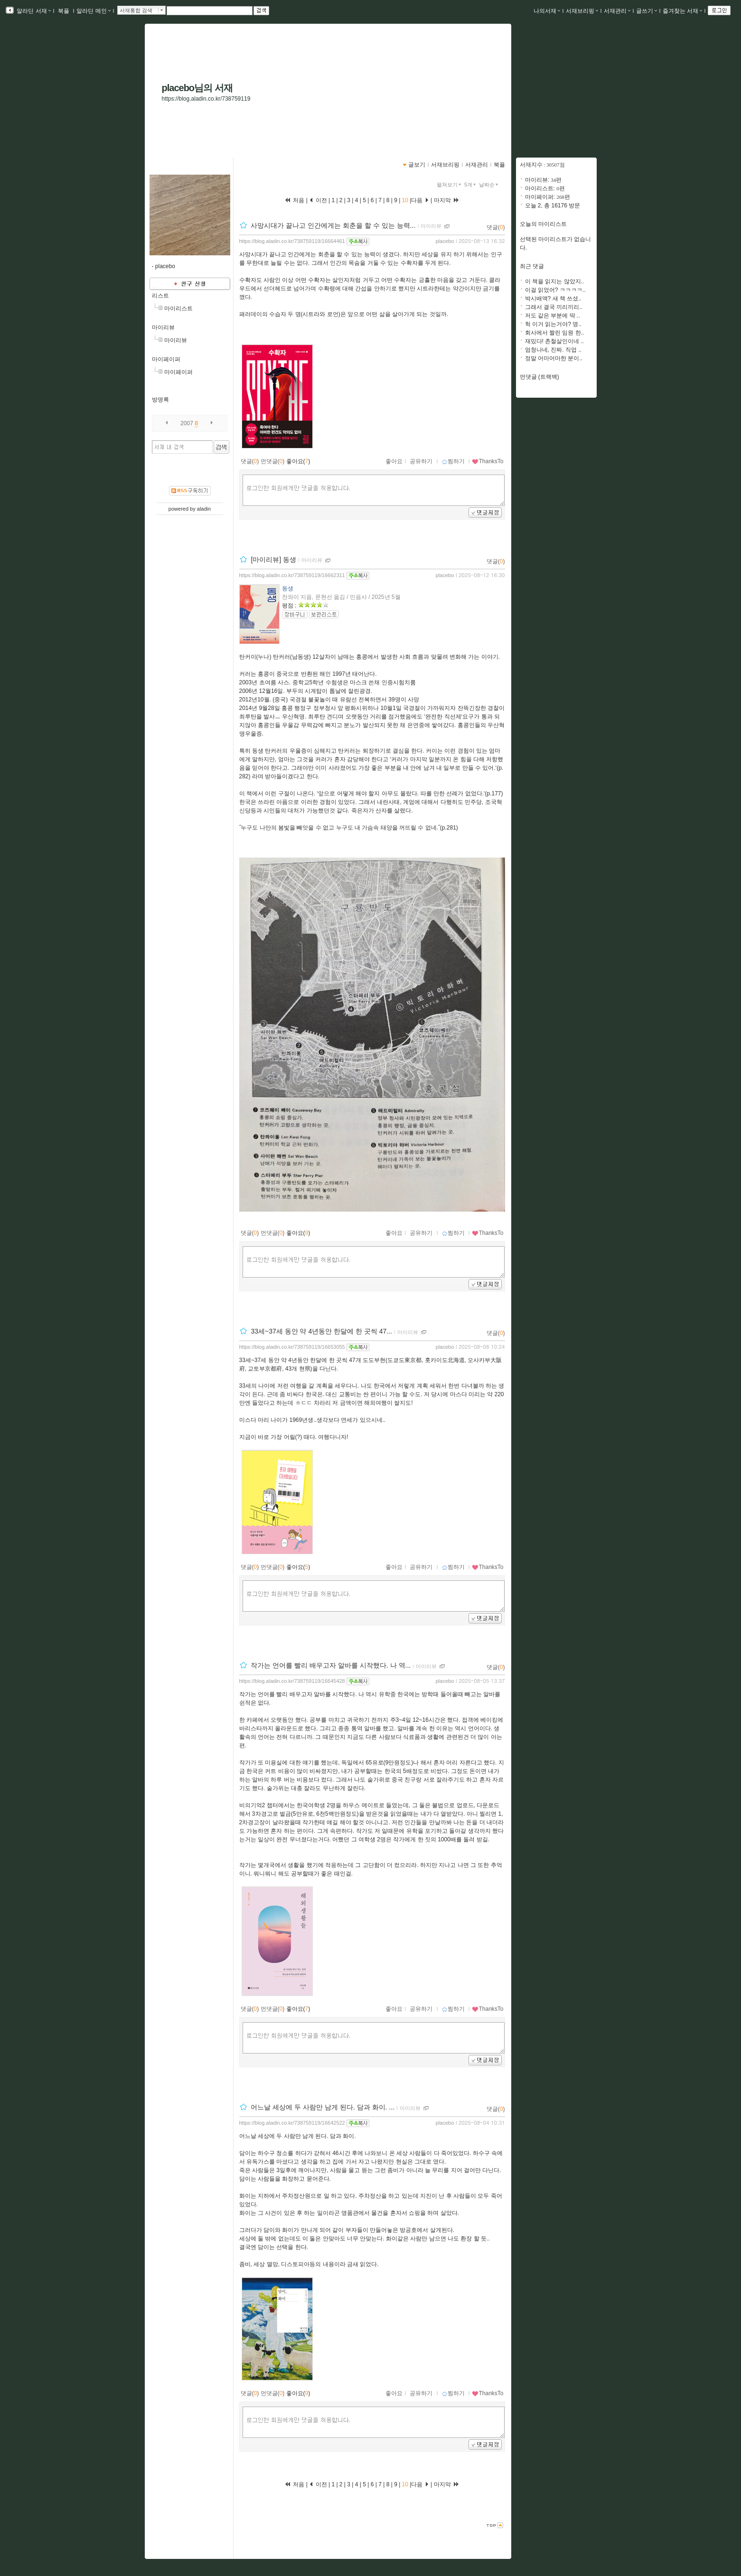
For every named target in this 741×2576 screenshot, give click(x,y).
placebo (445, 241)
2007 (186, 423)
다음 (420, 200)
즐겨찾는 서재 (682, 11)
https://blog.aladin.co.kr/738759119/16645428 (292, 1681)
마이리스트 (178, 308)
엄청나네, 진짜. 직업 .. (553, 349)
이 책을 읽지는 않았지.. (554, 281)
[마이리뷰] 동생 (273, 559)
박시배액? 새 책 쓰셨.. (553, 298)
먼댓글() (273, 461)
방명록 (160, 399)
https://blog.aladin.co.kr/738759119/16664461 (292, 241)
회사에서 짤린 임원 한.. (554, 332)
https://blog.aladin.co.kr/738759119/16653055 (292, 1347)
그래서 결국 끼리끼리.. (553, 307)
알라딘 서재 (33, 11)
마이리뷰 (163, 327)
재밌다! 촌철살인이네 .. (554, 341)
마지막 (447, 200)
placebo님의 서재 (197, 88)
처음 (294, 200)
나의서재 (547, 11)
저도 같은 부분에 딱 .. (552, 315)
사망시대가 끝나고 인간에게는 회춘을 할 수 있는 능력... (333, 225)
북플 (63, 11)
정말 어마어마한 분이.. (553, 358)
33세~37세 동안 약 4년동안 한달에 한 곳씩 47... (321, 1331)
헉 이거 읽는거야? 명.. (553, 324)
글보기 (416, 164)
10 (405, 200)
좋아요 (394, 461)
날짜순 (489, 184)
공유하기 (421, 461)
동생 (287, 588)
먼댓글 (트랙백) (539, 376)
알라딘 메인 (93, 11)
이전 (318, 200)
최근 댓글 (532, 266)
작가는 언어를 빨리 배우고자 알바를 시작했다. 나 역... (331, 1666)
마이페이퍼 (166, 359)
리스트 (160, 295)
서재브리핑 (582, 11)
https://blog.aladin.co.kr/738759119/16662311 (292, 575)
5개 (471, 184)
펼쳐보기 (450, 184)
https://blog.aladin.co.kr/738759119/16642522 (292, 2123)
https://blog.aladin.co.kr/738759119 (206, 98)
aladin (204, 509)
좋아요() (298, 461)
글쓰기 (646, 11)
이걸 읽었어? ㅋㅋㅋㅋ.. (555, 290)
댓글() (496, 227)
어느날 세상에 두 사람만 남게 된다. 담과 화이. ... (322, 2107)
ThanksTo (487, 461)
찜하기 (453, 461)
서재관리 (617, 11)
